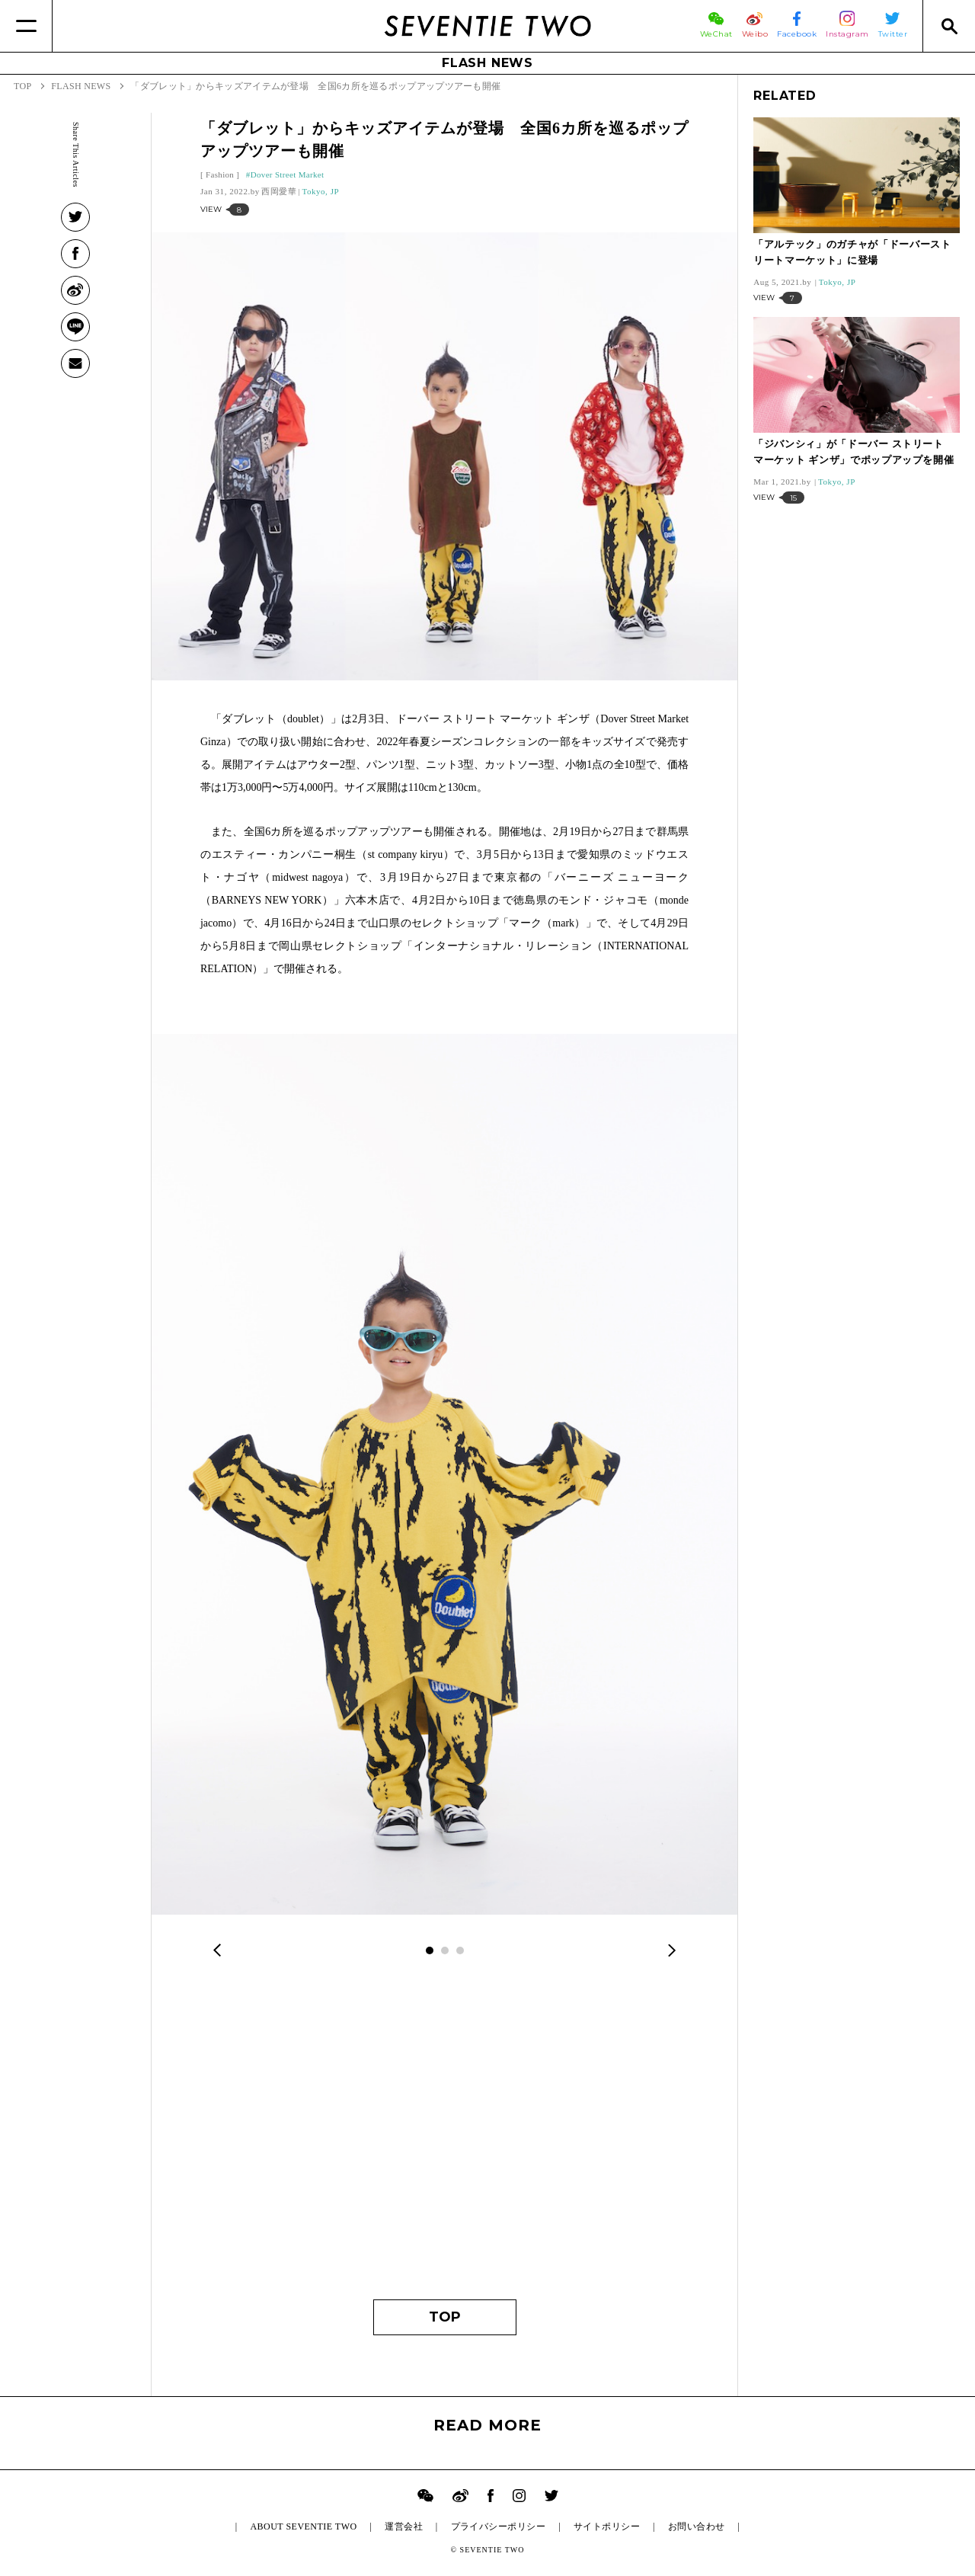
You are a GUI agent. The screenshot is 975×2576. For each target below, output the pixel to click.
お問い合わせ (696, 2526)
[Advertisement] (444, 2139)
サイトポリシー (607, 2526)
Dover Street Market (287, 174)
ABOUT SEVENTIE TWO (303, 2526)
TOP (445, 2317)
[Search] (948, 26)
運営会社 (404, 2526)
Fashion (220, 174)
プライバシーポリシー (498, 2526)
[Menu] (26, 26)
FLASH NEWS (487, 63)
